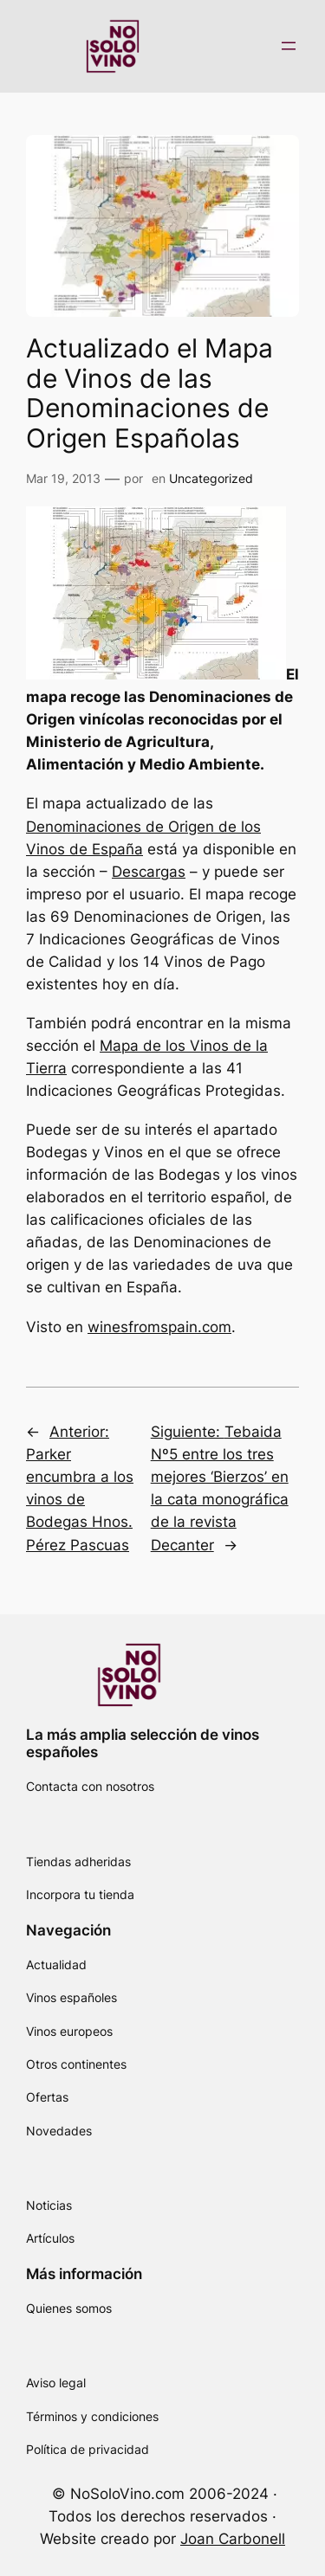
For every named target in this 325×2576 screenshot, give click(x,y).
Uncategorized (211, 478)
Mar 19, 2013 (63, 478)
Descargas (148, 871)
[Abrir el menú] (288, 45)
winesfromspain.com (159, 1327)
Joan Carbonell (232, 2538)
